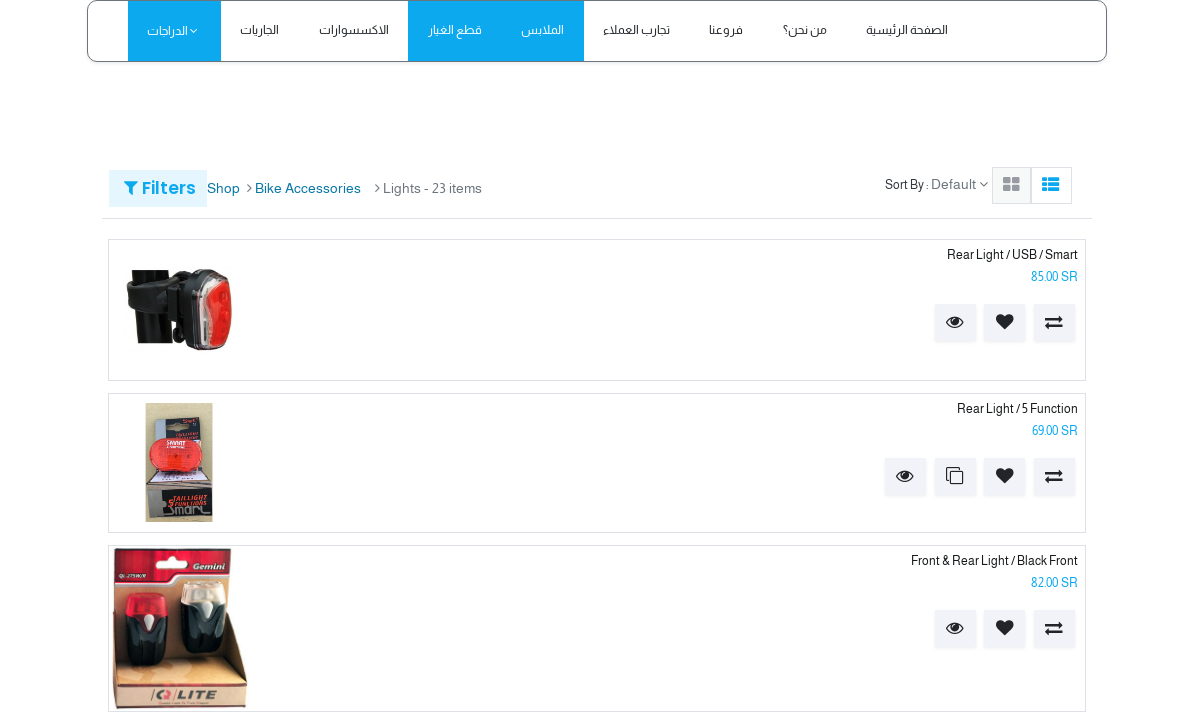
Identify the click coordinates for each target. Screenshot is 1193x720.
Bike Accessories (308, 188)
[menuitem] (260, 30)
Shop (223, 188)
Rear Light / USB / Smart (1012, 255)
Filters (160, 188)
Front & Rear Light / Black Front (994, 561)
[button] (955, 322)
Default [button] (955, 184)
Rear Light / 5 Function (1017, 409)
